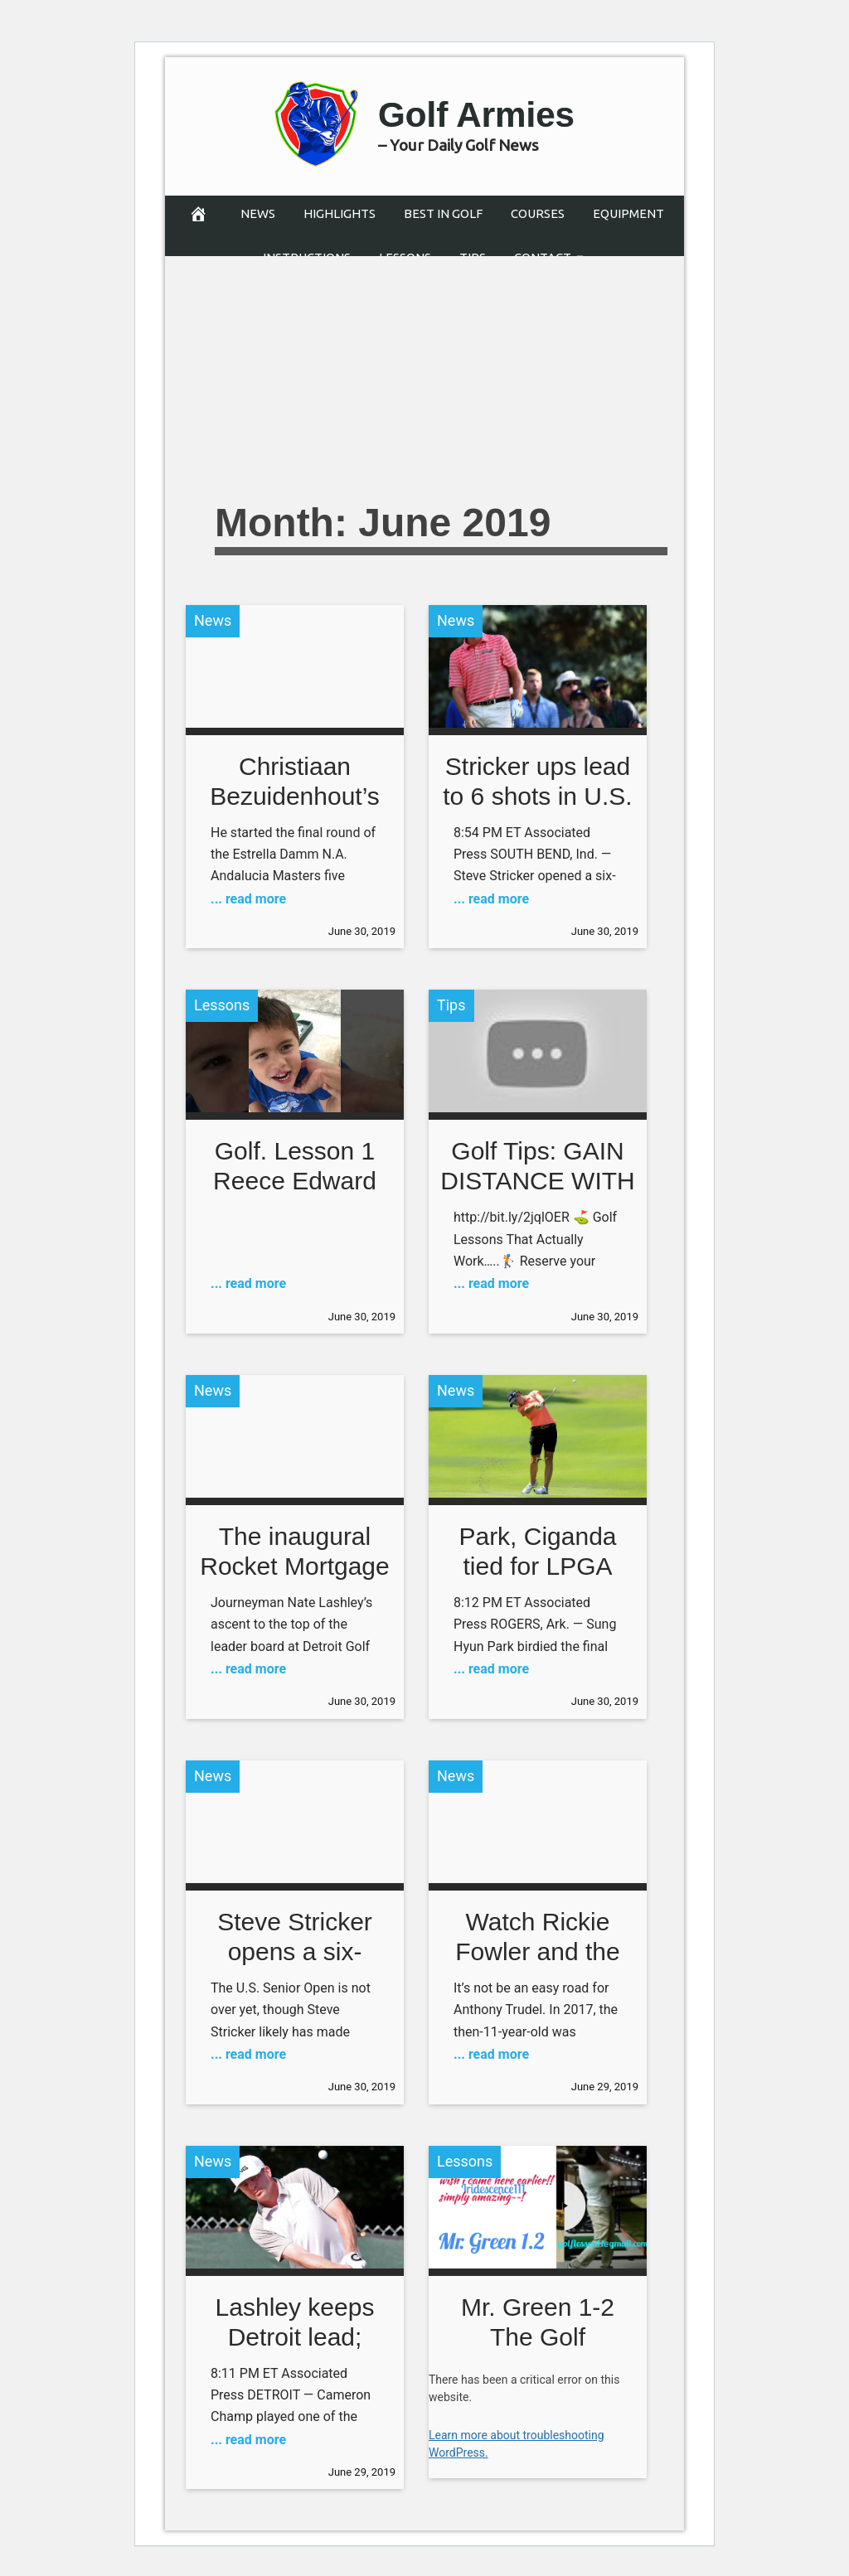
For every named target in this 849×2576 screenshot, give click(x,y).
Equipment (628, 213)
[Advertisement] (515, 364)
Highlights (339, 213)
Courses (538, 213)
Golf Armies (476, 113)
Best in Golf (443, 213)
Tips (451, 1005)
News (257, 213)
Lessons (222, 1005)
